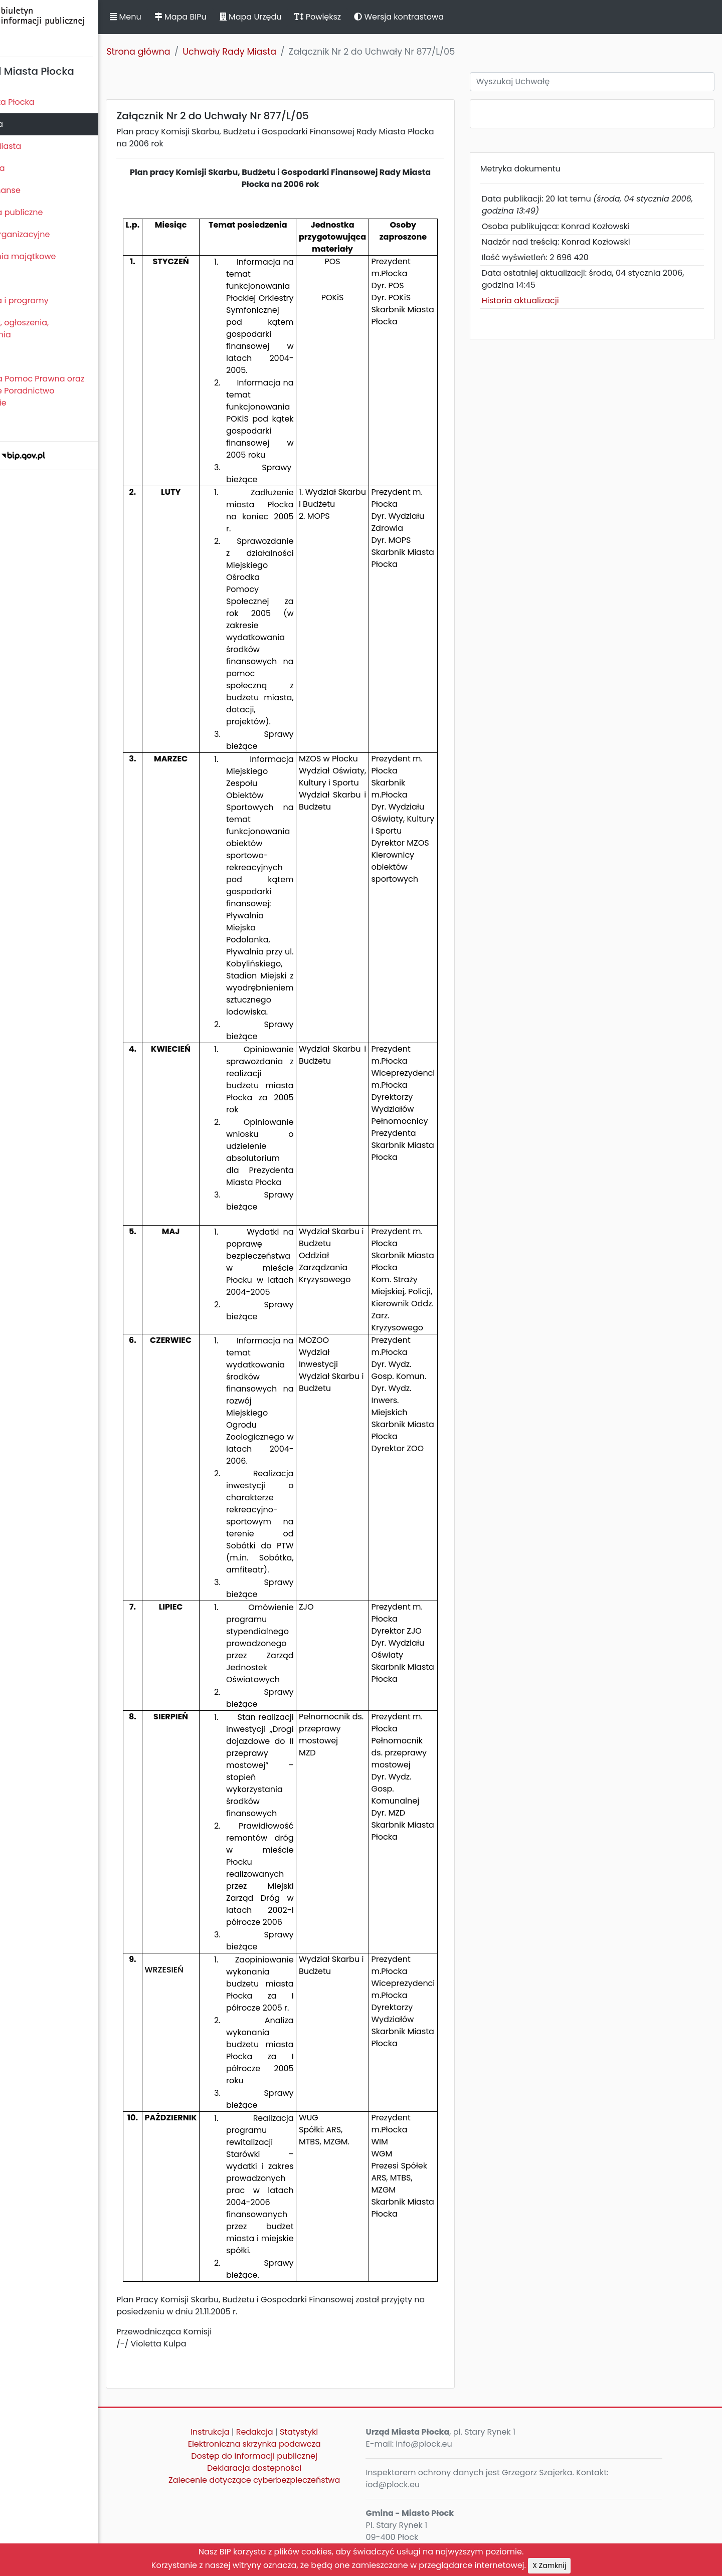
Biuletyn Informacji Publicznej (75, 27)
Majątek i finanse (39, 190)
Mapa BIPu (232, 17)
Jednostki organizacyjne (53, 234)
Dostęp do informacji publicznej (293, 2456)
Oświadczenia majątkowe (56, 256)
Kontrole (21, 278)
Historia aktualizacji (542, 300)
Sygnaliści (25, 425)
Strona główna (190, 52)
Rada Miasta (30, 124)
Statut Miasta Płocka (45, 102)
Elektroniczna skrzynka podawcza (293, 2444)
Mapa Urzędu (302, 17)
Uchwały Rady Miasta (281, 52)
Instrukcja (249, 2432)
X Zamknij (549, 2565)
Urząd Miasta (31, 168)
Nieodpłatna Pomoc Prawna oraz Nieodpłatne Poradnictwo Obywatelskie (70, 391)
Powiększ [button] (369, 17)
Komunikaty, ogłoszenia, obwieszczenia (53, 328)
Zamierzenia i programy (53, 300)
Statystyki (338, 2432)
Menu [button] (177, 17)
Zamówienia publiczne (50, 212)
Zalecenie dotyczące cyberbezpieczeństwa (293, 2480)
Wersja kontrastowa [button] (451, 17)
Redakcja (293, 2432)
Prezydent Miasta (39, 146)
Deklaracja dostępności (293, 2468)
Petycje (19, 356)
